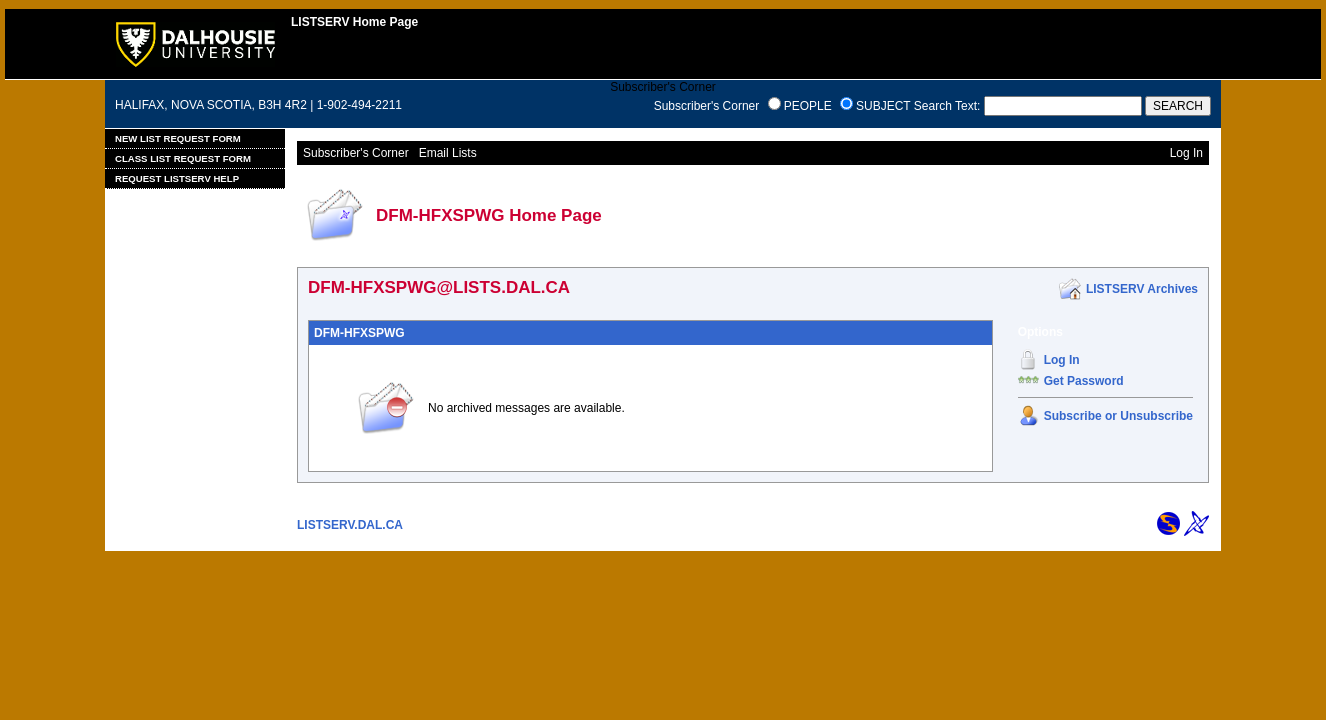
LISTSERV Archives (1142, 289)
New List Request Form (178, 138)
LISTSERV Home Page (354, 22)
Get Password (1084, 381)
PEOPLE (808, 106)
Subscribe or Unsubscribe (1118, 416)
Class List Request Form (183, 158)
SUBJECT (883, 106)
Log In (1062, 360)
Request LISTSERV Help (177, 178)
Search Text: (947, 106)
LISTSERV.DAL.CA (350, 525)
